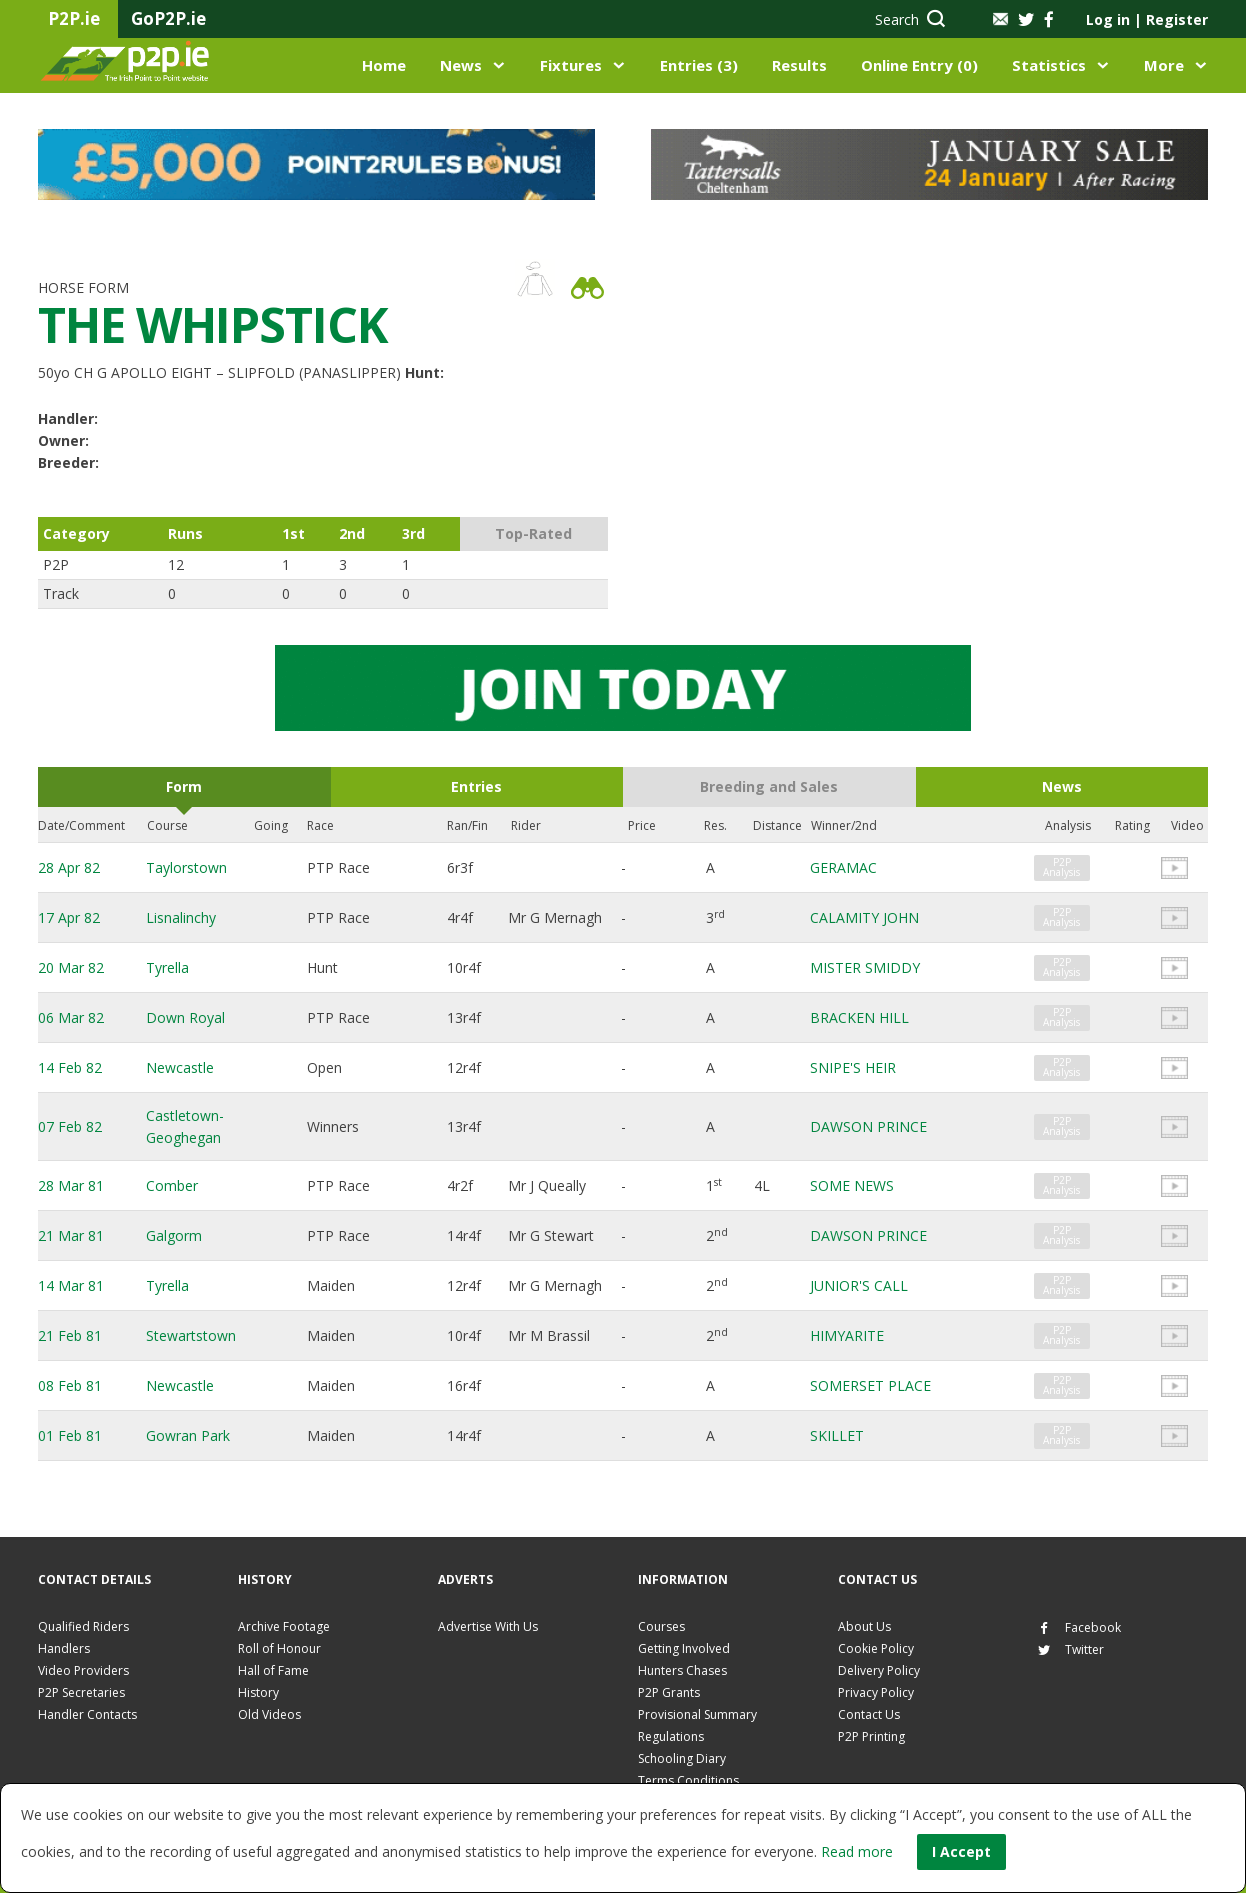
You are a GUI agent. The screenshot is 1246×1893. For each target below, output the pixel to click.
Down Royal (185, 1017)
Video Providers (83, 1670)
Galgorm (174, 1235)
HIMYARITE (847, 1335)
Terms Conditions (688, 1780)
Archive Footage (284, 1626)
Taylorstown (186, 867)
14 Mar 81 (71, 1285)
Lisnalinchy (181, 917)
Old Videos (269, 1714)
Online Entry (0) (919, 65)
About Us (864, 1626)
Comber (172, 1185)
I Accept (961, 1851)
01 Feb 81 (70, 1435)
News (461, 65)
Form (184, 786)
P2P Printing (871, 1736)
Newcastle (180, 1067)
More (1164, 65)
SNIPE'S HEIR (853, 1067)
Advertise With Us (488, 1626)
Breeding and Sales (769, 786)
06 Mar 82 (71, 1017)
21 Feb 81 (70, 1335)
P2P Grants (669, 1692)
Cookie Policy (876, 1648)
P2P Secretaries (81, 1692)
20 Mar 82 (71, 967)
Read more (857, 1851)
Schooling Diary (682, 1758)
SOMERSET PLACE (870, 1385)
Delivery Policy (879, 1670)
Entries (476, 786)
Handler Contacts (87, 1714)
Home (384, 65)
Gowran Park (188, 1435)
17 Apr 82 (69, 917)
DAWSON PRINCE (868, 1126)
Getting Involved (684, 1648)
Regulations (671, 1736)
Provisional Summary (697, 1714)
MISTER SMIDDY (865, 967)
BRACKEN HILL (859, 1017)
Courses (661, 1626)
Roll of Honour (279, 1648)
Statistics (1049, 65)
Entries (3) (699, 65)
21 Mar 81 (71, 1235)
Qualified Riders (83, 1626)
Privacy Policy (876, 1692)
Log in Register (1147, 19)
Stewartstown (191, 1335)
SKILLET (837, 1435)
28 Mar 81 (71, 1185)
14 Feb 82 (70, 1067)
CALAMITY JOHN (864, 917)
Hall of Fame (273, 1670)
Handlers (64, 1648)
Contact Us (869, 1714)
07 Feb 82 (70, 1126)
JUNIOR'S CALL (859, 1285)
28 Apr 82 (69, 867)
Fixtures (571, 65)
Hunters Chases (682, 1670)
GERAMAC (843, 867)
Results (799, 65)
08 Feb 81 (70, 1385)
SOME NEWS (852, 1185)
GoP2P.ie (168, 18)
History (258, 1692)
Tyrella (167, 967)
